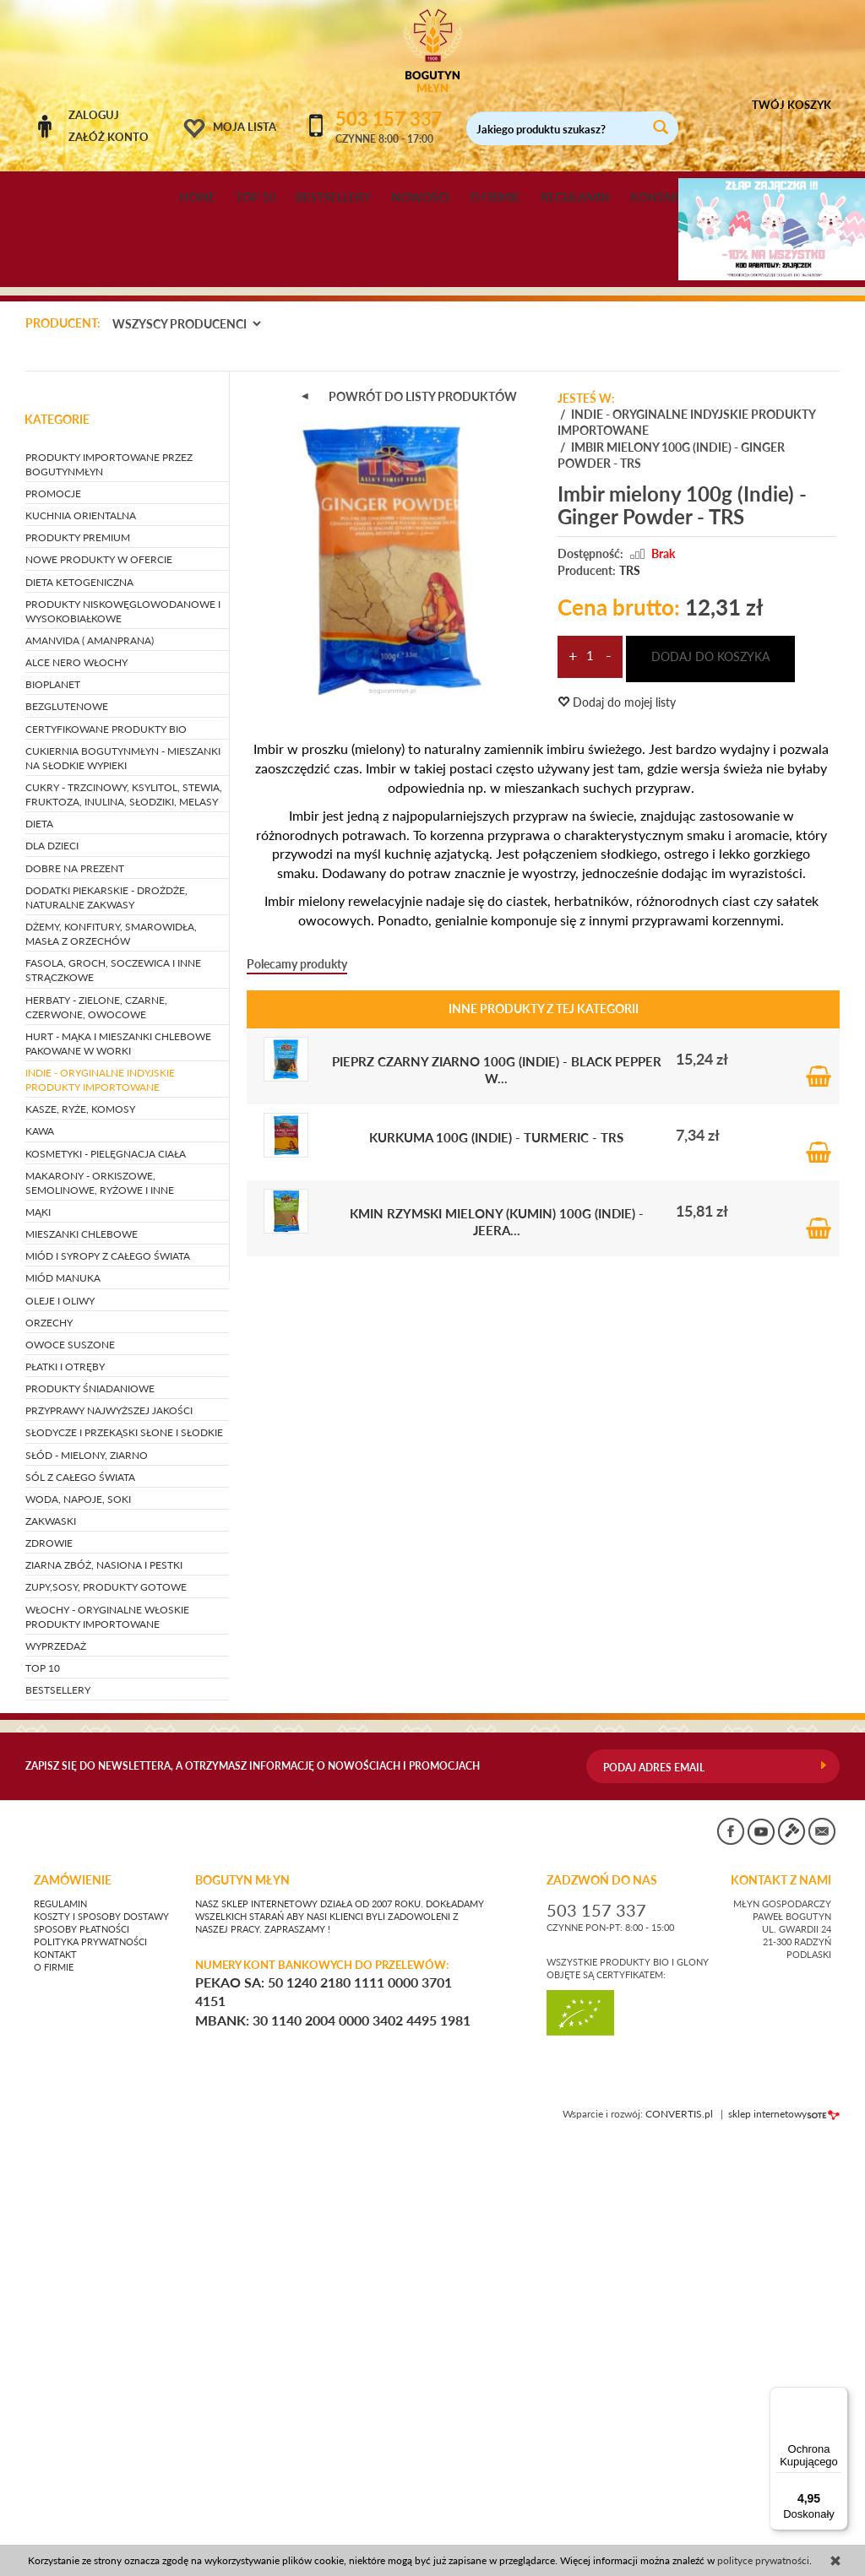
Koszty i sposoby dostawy (101, 2340)
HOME (197, 197)
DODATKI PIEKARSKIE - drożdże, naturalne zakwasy (106, 1320)
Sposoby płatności (81, 2352)
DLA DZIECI (52, 1269)
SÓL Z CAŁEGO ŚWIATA (80, 1900)
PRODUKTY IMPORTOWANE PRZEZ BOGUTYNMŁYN (109, 887)
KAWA (39, 1554)
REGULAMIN (575, 197)
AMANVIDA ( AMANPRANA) (89, 1063)
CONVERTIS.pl (679, 2536)
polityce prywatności (763, 2560)
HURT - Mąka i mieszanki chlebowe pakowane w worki (118, 1466)
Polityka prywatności (90, 2365)
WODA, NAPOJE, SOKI (78, 1922)
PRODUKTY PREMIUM (77, 961)
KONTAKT (658, 197)
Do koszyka (818, 1482)
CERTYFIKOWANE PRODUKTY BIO (106, 1152)
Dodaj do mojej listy (617, 1125)
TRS (629, 993)
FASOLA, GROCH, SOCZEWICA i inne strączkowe (113, 1393)
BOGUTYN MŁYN (242, 2303)
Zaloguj (93, 115)
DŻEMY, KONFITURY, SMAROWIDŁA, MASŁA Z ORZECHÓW (111, 1356)
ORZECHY (49, 1745)
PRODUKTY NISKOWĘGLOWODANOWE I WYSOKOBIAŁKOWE (122, 1034)
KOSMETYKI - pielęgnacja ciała (105, 1576)
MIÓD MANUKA (63, 1701)
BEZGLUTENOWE (66, 1130)
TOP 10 (255, 197)
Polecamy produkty (297, 1387)
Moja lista (244, 126)
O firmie (53, 2390)
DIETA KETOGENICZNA (79, 1005)
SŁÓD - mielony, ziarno (86, 1878)
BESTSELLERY (333, 197)
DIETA (39, 1247)
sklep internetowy (784, 2536)
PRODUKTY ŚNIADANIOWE (90, 1811)
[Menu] (838, 2397)
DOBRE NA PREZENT (74, 1291)
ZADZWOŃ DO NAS (602, 2303)
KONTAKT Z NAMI (781, 2303)
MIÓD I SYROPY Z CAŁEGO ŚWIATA (107, 1679)
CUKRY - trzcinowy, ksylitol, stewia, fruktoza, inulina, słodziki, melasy (123, 1217)
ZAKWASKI (50, 1944)
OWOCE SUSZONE (70, 1767)
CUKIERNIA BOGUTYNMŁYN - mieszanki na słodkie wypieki (122, 1181)
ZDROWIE (49, 1966)
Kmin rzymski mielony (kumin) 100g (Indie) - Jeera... (496, 1644)
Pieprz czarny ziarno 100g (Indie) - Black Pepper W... (497, 1492)
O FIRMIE (495, 197)
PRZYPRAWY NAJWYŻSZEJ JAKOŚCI (109, 1834)
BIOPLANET (52, 1108)
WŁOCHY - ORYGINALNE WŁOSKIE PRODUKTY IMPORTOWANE (107, 2039)
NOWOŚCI (420, 197)
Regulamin (60, 2327)
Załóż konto (108, 137)
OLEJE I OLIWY (60, 1723)
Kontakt (55, 2378)
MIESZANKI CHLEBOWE (81, 1657)
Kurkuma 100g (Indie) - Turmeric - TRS (496, 1560)
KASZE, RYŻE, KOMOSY (80, 1533)
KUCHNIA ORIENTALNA (80, 938)
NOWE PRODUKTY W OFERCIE (98, 983)
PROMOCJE (53, 916)
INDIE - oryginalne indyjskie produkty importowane (100, 1502)
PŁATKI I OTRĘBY (65, 1789)
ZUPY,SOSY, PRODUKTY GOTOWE (106, 2010)
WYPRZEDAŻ (55, 2069)
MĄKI (38, 1635)
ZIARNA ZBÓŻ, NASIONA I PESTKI (103, 1988)
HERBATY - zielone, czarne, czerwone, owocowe (96, 1430)
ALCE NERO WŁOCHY (76, 1085)
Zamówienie (73, 2303)
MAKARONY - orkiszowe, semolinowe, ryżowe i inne (99, 1605)
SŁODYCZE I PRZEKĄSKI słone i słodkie (124, 1856)
